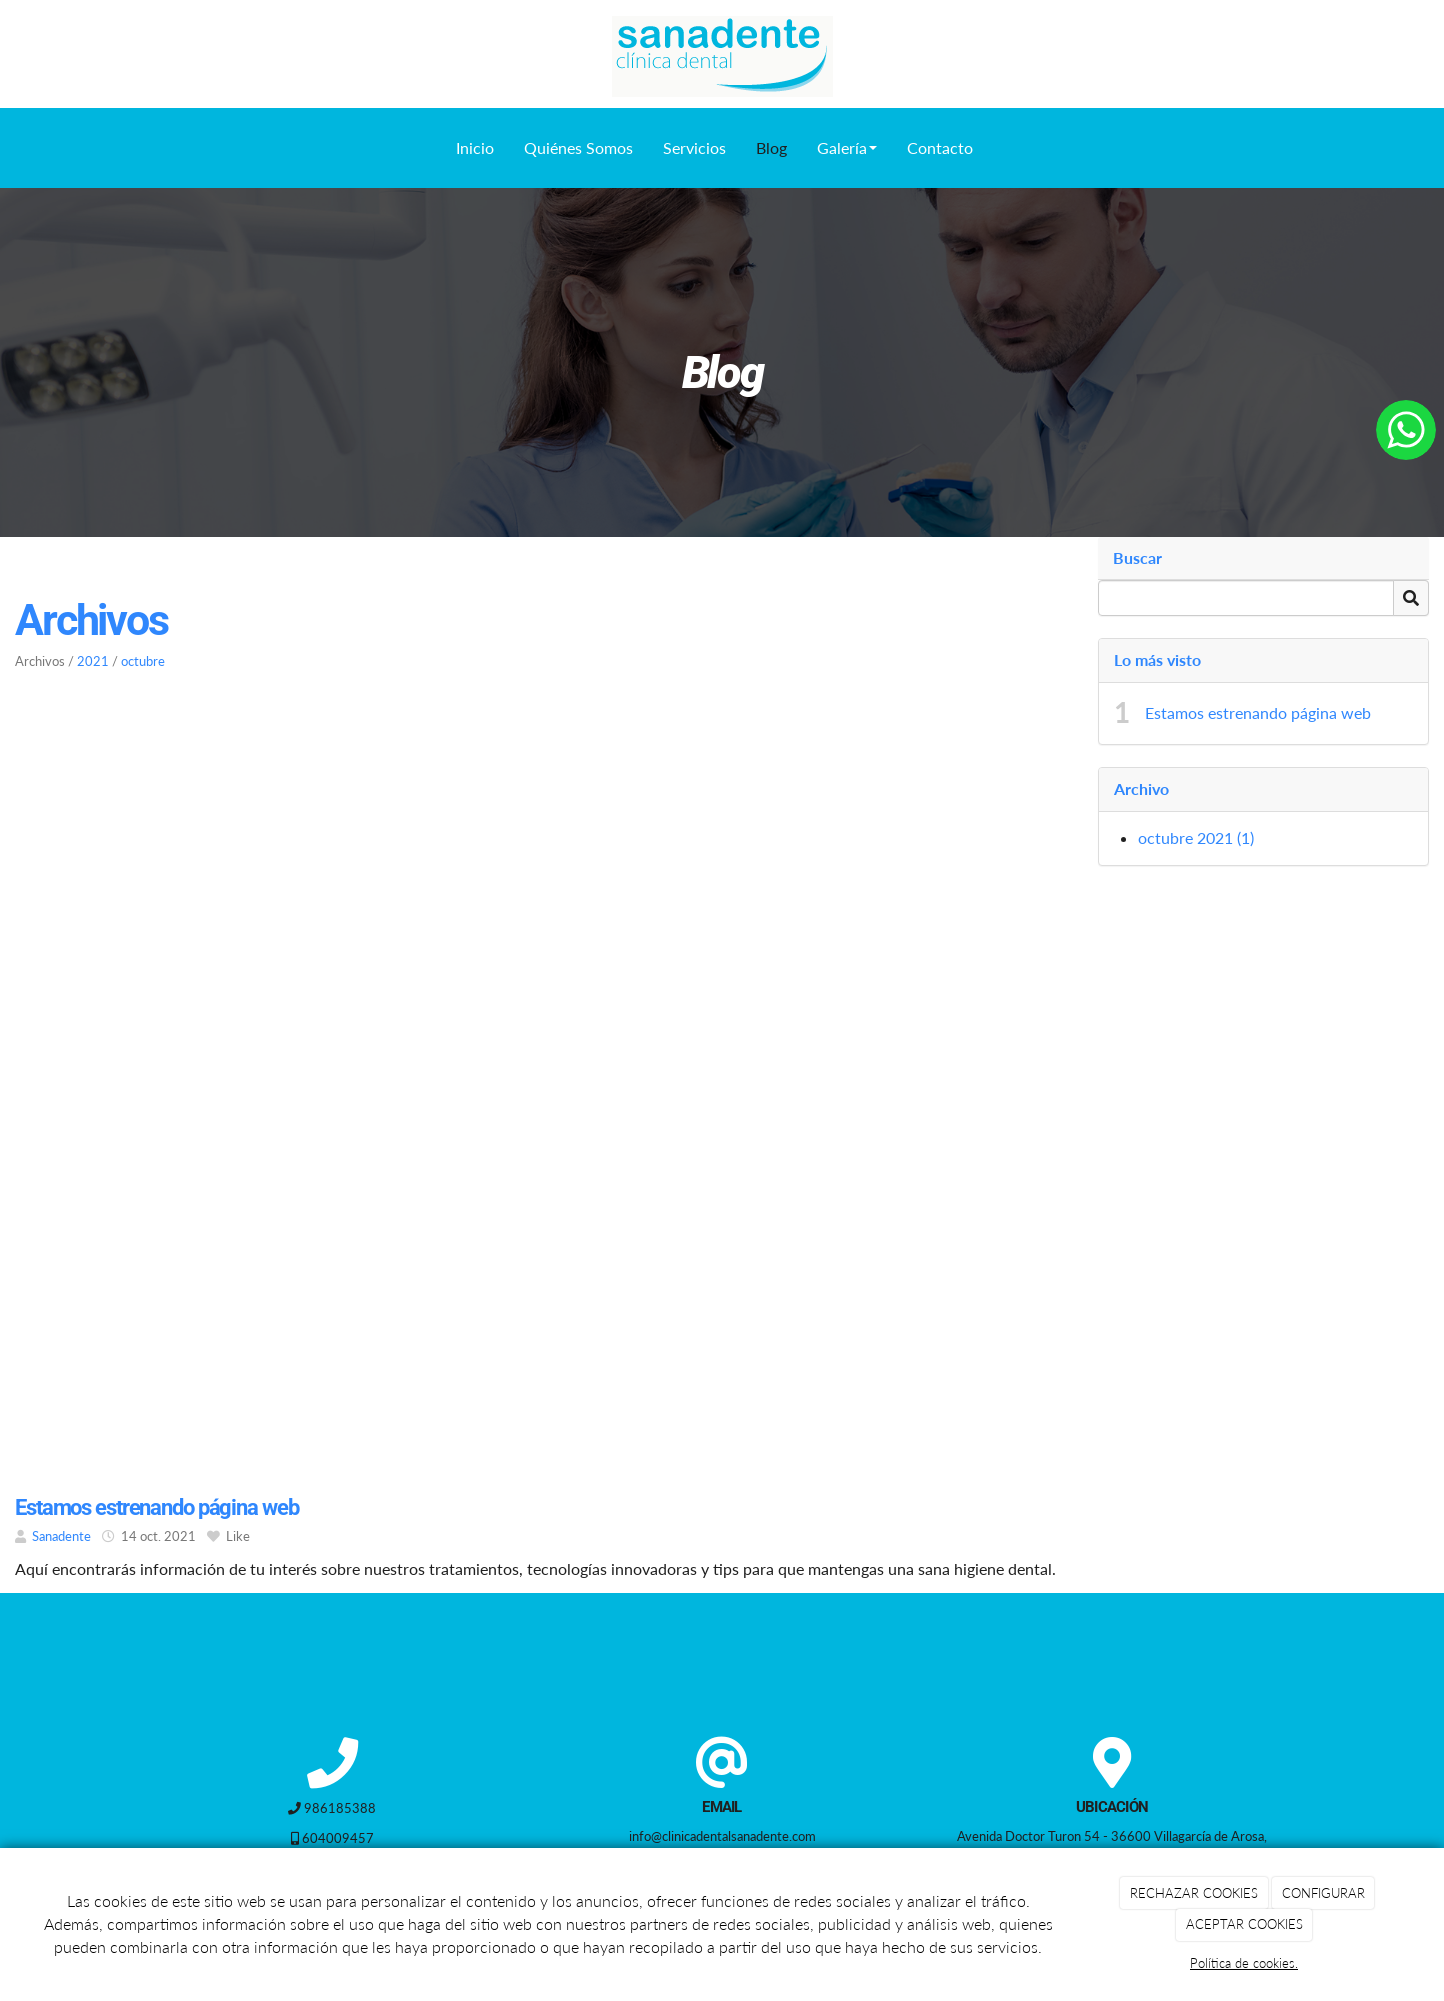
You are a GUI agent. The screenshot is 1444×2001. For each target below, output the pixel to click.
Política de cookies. (1244, 1963)
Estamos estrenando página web (1258, 712)
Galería (847, 147)
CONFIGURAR (1323, 1893)
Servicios (694, 147)
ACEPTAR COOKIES (1244, 1924)
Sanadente (61, 1536)
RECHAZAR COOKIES (1194, 1893)
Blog (771, 147)
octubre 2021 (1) (1196, 837)
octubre (143, 661)
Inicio (475, 147)
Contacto (940, 147)
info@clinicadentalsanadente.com (722, 1836)
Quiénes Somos (578, 147)
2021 (93, 661)
